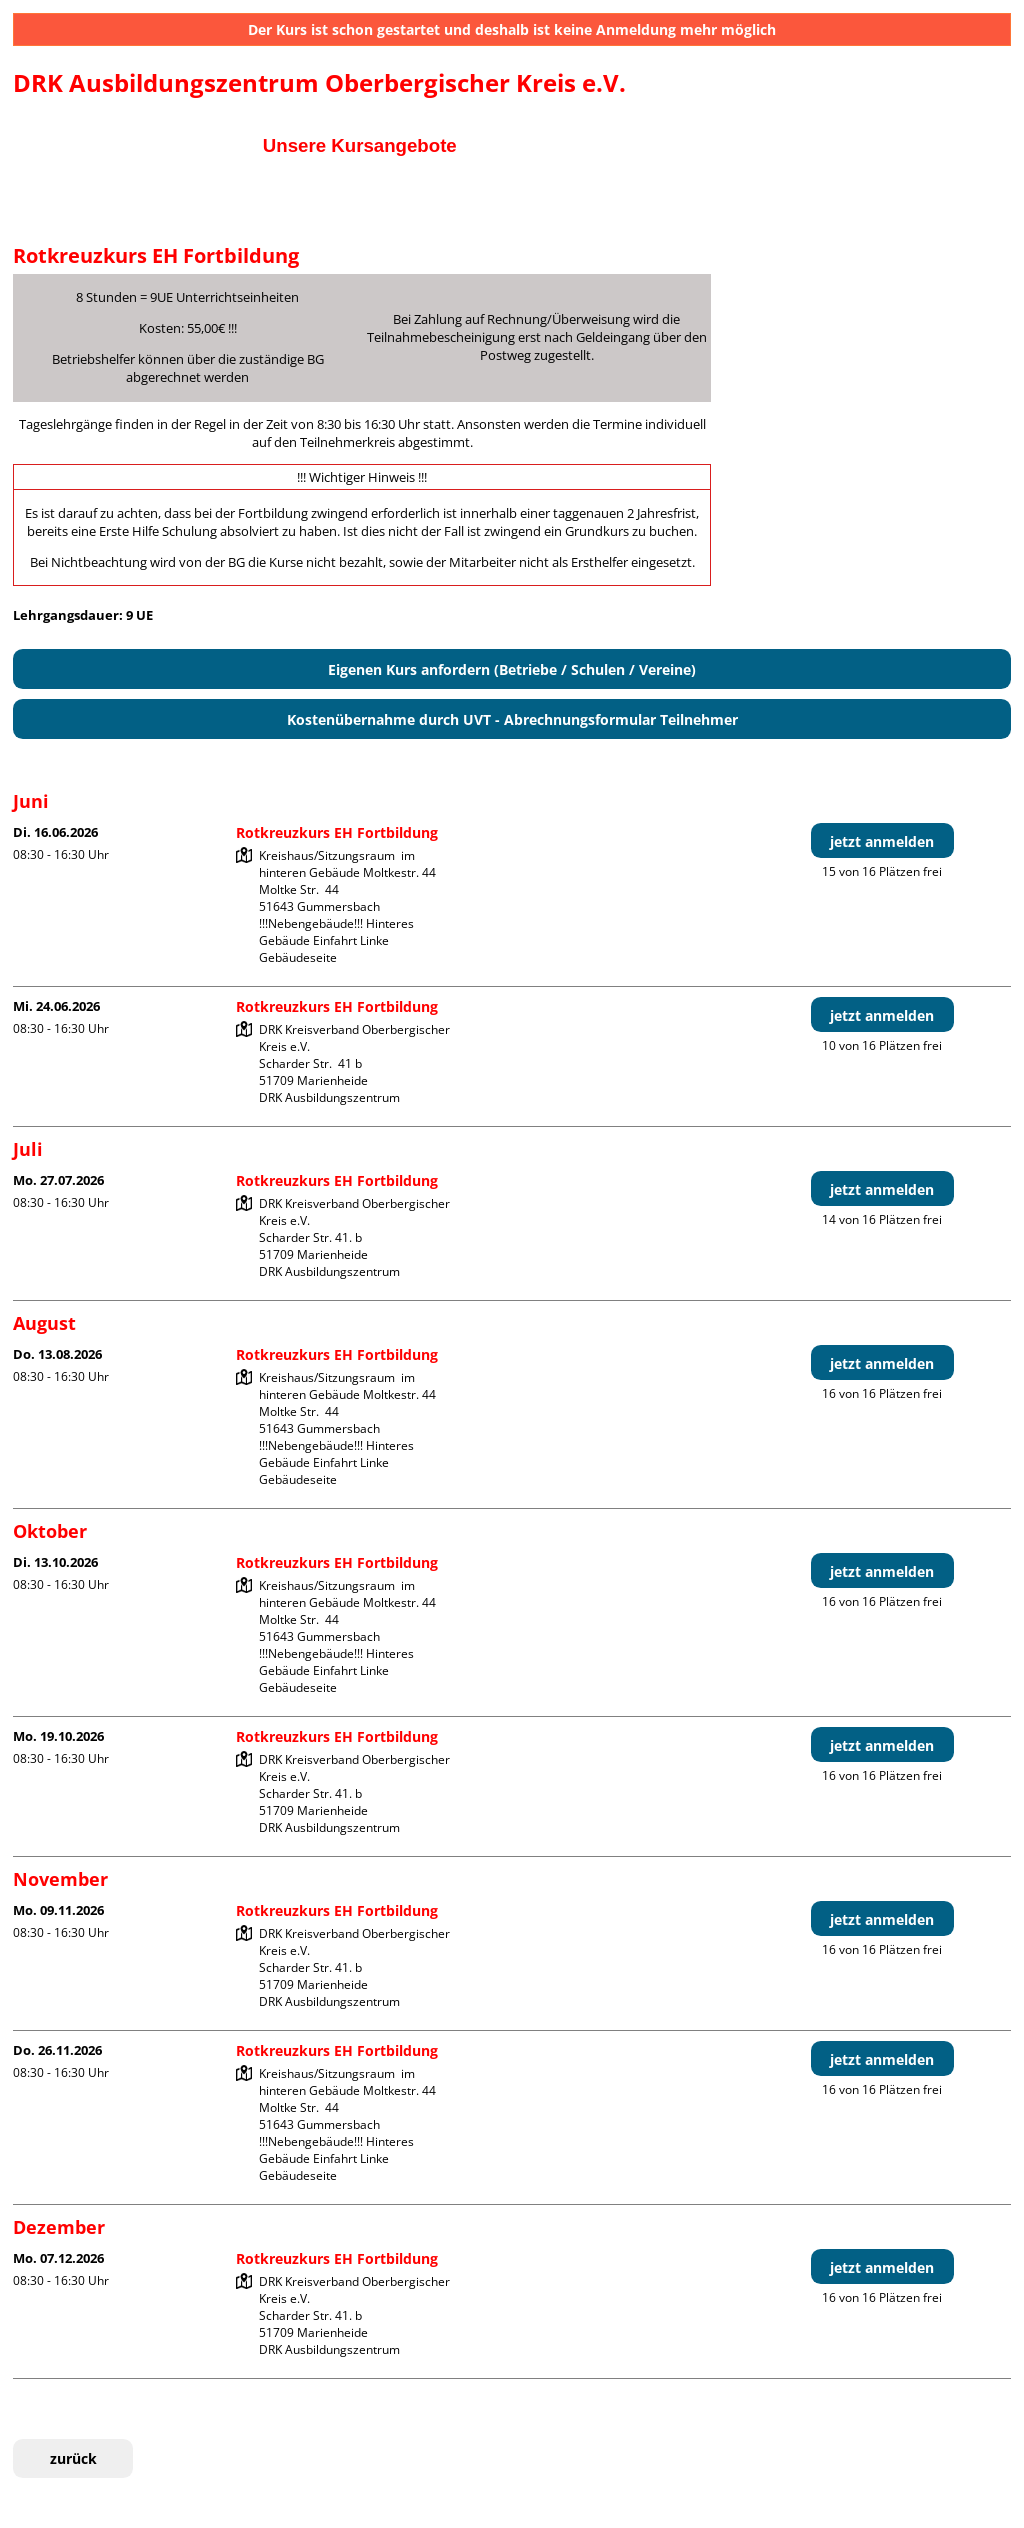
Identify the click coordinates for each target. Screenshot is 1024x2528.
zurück (73, 2458)
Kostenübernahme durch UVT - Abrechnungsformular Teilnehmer (512, 719)
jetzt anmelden (882, 841)
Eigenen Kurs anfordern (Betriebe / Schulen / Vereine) (512, 669)
